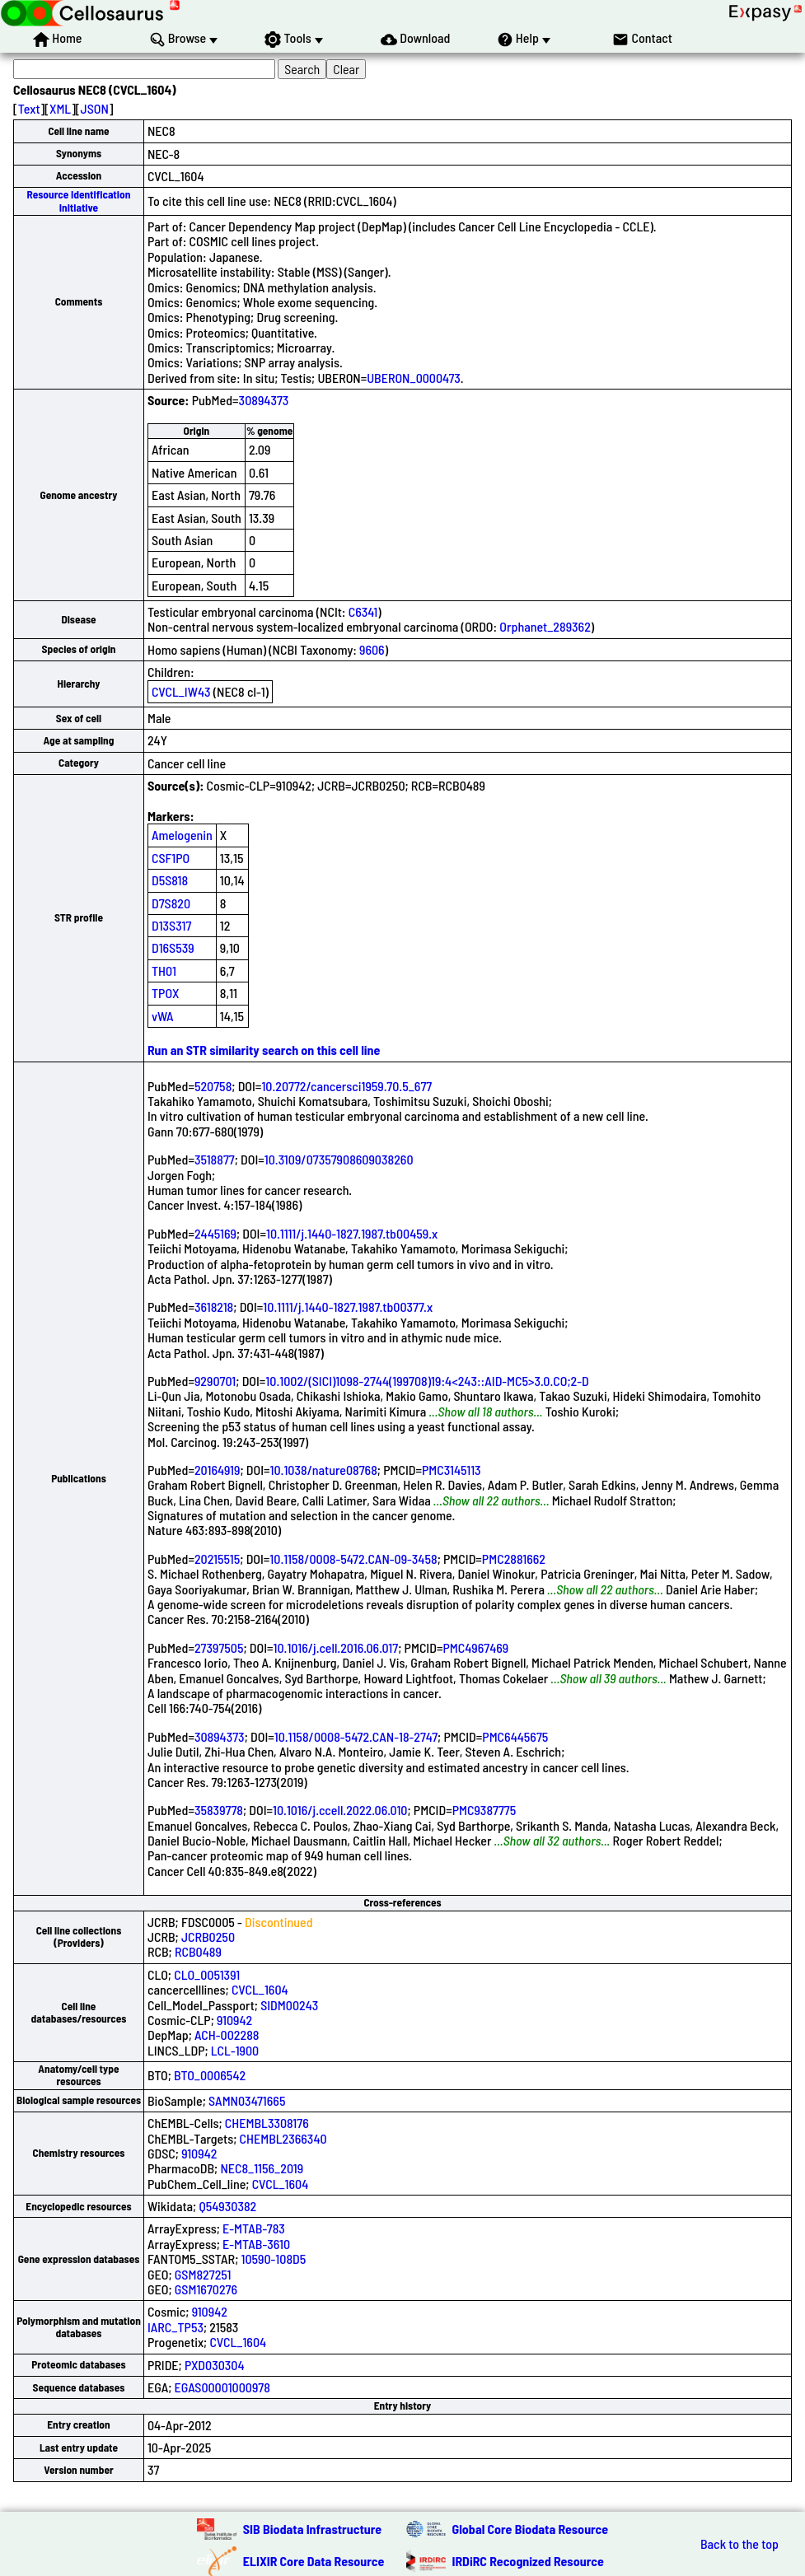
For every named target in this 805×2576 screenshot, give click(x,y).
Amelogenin (182, 834)
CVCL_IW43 (181, 691)
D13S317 (171, 925)
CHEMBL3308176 (267, 2122)
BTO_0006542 (210, 2075)
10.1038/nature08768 (323, 1469)
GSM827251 (203, 2274)
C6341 (363, 611)
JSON (95, 108)
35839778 (218, 1810)
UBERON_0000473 (414, 377)
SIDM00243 (289, 2005)
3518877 (214, 1159)
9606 (372, 649)
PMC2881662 (513, 1558)
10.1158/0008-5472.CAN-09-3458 (353, 1558)
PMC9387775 (484, 1810)
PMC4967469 (475, 1647)
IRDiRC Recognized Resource (528, 2561)
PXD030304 (215, 2365)
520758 (213, 1086)
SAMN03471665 (246, 2100)
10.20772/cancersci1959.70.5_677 (346, 1086)
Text (29, 108)
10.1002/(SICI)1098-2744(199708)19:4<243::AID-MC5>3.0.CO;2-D (426, 1380)
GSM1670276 (206, 2289)
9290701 (215, 1380)
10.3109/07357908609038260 (339, 1159)
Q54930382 (227, 2206)
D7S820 (171, 903)
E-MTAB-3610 (256, 2244)
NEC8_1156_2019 (261, 2168)
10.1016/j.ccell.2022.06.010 (340, 1810)
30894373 (264, 400)
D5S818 (170, 880)
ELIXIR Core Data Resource (314, 2561)
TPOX (166, 993)
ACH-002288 (226, 2034)
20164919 (217, 1469)
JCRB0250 (208, 1936)
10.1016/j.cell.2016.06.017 (336, 1647)
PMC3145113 (451, 1469)
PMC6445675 (515, 1736)
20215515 (217, 1558)
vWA (163, 1016)
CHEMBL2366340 (283, 2138)
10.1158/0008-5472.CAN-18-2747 (356, 1736)
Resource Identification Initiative (79, 200)
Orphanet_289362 (544, 626)
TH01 (164, 970)
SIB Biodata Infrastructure (312, 2528)
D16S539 (173, 947)
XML (60, 108)
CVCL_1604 (260, 1989)
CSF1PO (171, 858)
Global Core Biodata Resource (530, 2528)
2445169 (215, 1233)
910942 (234, 2020)
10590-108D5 (274, 2258)
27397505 (219, 1647)
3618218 (213, 1306)
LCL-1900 (235, 2050)
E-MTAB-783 (253, 2228)
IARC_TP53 (175, 2327)
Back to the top (739, 2543)
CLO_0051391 (207, 1974)
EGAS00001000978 (222, 2387)
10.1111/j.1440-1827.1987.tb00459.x (352, 1233)
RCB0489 (198, 1951)
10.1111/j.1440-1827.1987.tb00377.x (348, 1306)
